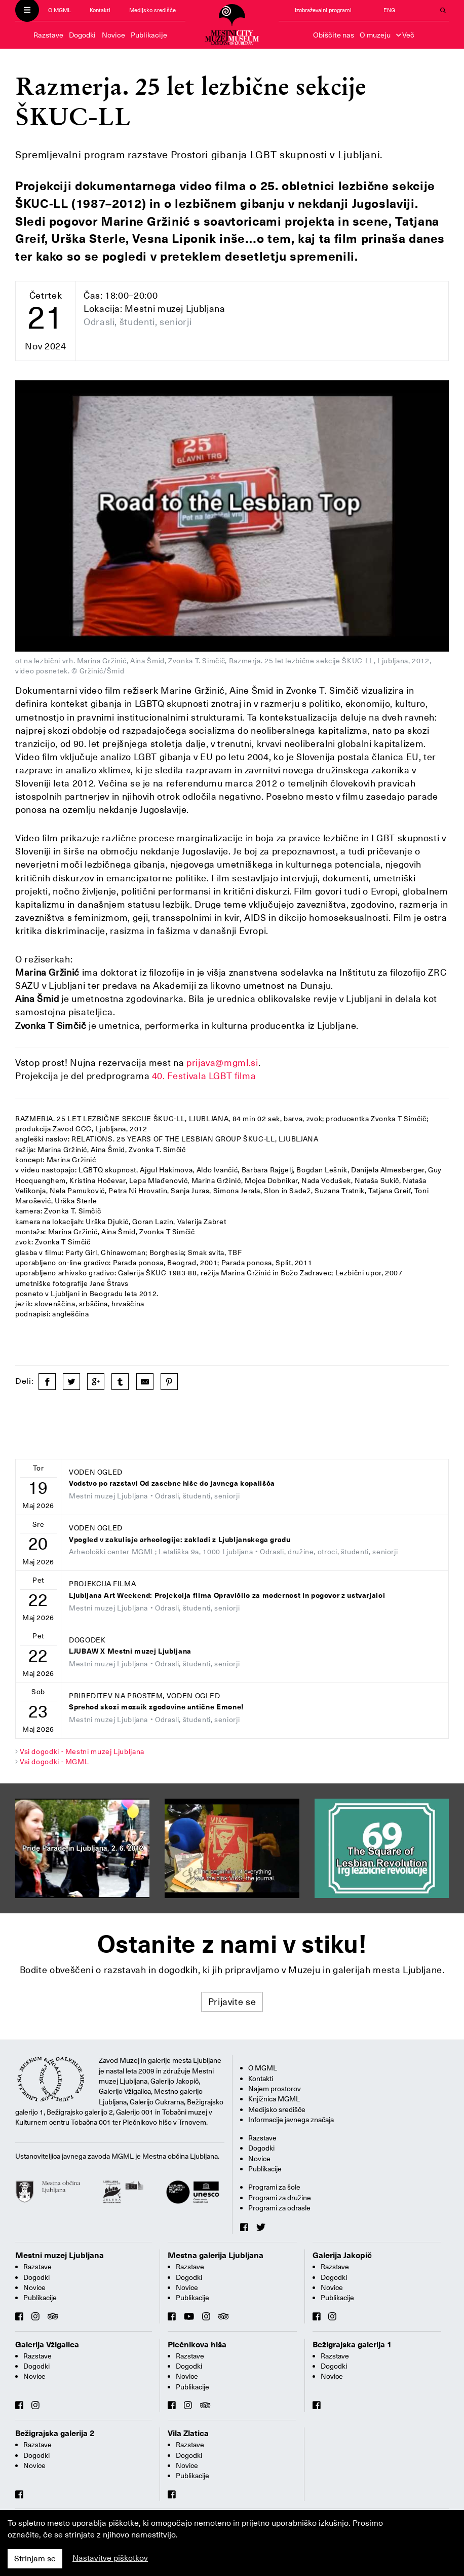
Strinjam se (35, 2559)
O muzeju (375, 35)
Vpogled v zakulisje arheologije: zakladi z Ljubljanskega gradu (180, 1540)
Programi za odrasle (279, 2207)
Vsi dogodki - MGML (54, 1761)
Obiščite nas (333, 35)
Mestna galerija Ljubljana (215, 2255)
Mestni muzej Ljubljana (59, 2255)
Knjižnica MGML (274, 2098)
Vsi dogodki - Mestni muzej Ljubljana (82, 1751)
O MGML (59, 10)
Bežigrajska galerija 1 (352, 2345)
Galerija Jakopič (342, 2255)
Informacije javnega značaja (291, 2119)
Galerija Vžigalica (47, 2345)
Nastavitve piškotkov (110, 2558)
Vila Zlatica (188, 2433)
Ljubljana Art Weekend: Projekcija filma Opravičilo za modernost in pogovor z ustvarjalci (227, 1595)
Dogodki (82, 35)
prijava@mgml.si (222, 1062)
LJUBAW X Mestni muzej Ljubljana (130, 1651)
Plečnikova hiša (197, 2345)
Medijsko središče (152, 10)
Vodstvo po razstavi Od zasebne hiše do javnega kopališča (172, 1483)
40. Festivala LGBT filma (204, 1076)
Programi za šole (274, 2187)
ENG (389, 10)
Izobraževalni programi (323, 10)
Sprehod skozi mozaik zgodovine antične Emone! (156, 1707)
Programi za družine (279, 2197)
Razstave (48, 35)
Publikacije (149, 35)
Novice (113, 35)
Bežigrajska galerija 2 (55, 2433)
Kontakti (100, 10)
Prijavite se (232, 2002)
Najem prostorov (274, 2088)
